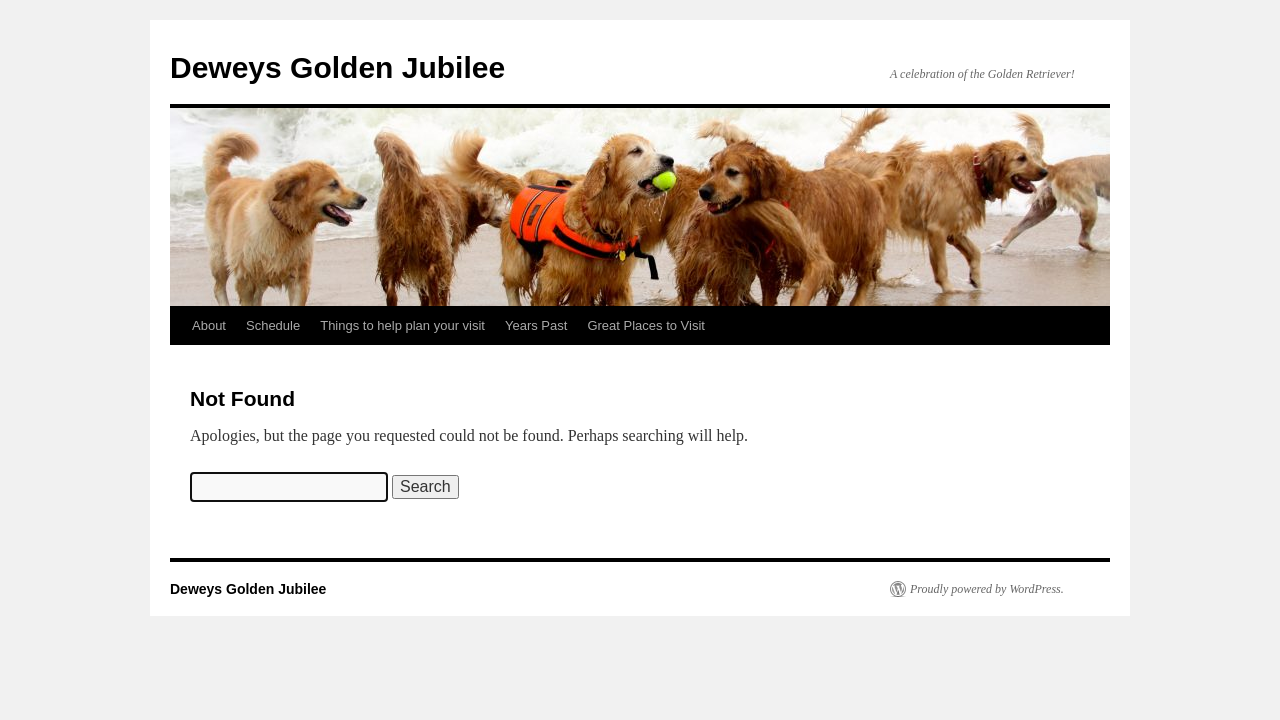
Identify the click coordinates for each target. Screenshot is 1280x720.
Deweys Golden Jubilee (337, 67)
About (209, 325)
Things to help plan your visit (402, 325)
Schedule (273, 325)
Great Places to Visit (646, 325)
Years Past (536, 325)
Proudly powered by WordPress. (987, 589)
